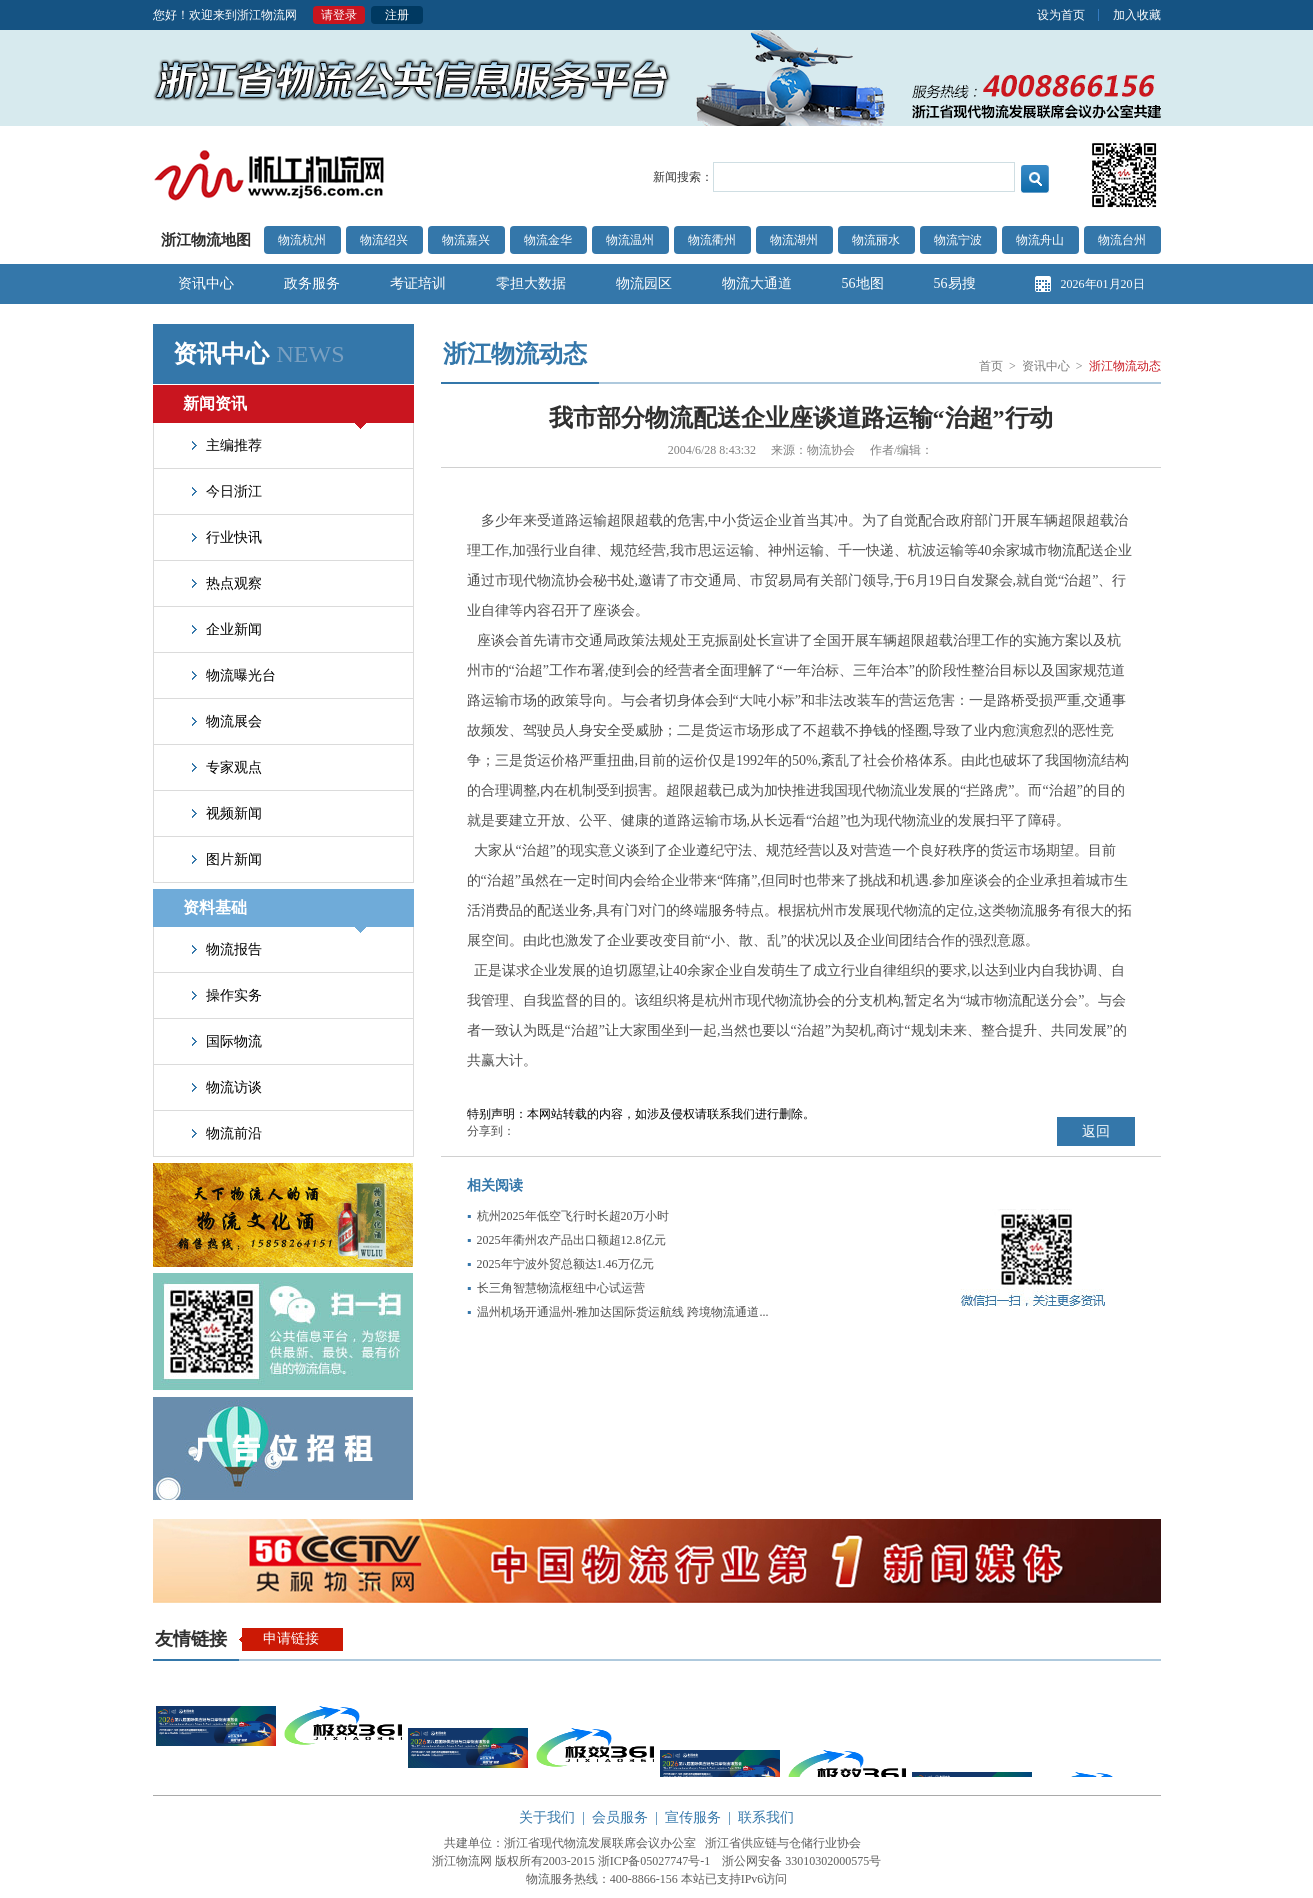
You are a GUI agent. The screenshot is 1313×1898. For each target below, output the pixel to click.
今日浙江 (234, 491)
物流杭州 (302, 240)
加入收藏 (1137, 15)
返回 (1096, 1131)
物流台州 (1122, 240)
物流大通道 (757, 283)
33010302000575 (827, 1861)
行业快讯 (234, 537)
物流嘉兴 (466, 240)
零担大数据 (531, 283)
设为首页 (1061, 15)
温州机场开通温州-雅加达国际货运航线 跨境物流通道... (623, 1312)
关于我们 (547, 1817)
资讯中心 (206, 283)
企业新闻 (234, 629)
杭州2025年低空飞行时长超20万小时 (573, 1216)
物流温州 (630, 240)
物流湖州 (794, 240)
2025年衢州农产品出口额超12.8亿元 (571, 1240)
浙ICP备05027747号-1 (654, 1861)
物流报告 (234, 949)
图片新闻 (234, 859)
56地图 (863, 283)
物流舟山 (1040, 240)
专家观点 (234, 767)
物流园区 (644, 283)
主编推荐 (234, 445)
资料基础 (274, 913)
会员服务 (620, 1817)
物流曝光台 (241, 675)
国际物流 (234, 1041)
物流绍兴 (384, 240)
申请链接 (291, 1638)
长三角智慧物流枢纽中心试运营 (561, 1288)
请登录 (339, 15)
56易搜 (955, 283)
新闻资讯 (274, 409)
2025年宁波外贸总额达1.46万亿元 (565, 1264)
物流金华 (548, 240)
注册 (397, 15)
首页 (991, 366)
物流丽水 (876, 240)
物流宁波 (958, 240)
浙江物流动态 (1125, 366)
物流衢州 (712, 240)
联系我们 (766, 1817)
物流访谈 (234, 1087)
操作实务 (234, 995)
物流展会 (234, 721)
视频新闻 (234, 813)
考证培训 (418, 283)
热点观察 (234, 583)
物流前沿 (234, 1133)
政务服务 (312, 283)
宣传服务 (693, 1817)
